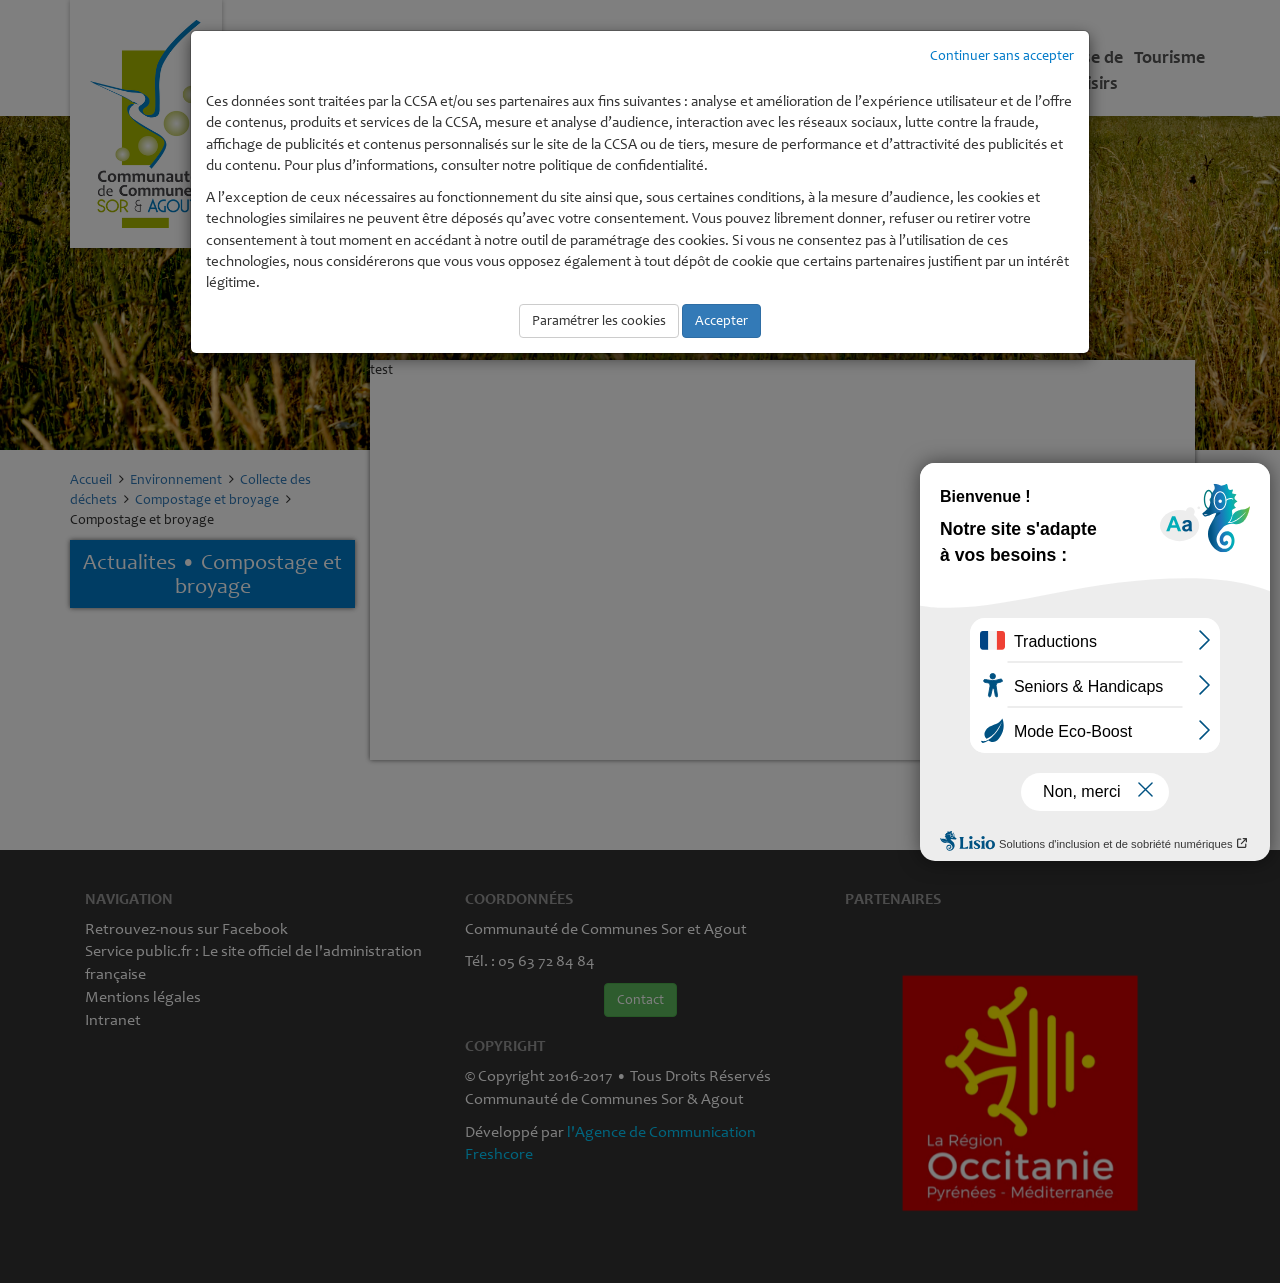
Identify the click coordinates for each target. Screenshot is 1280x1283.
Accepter (721, 320)
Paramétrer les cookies (599, 320)
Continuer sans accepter (1002, 55)
